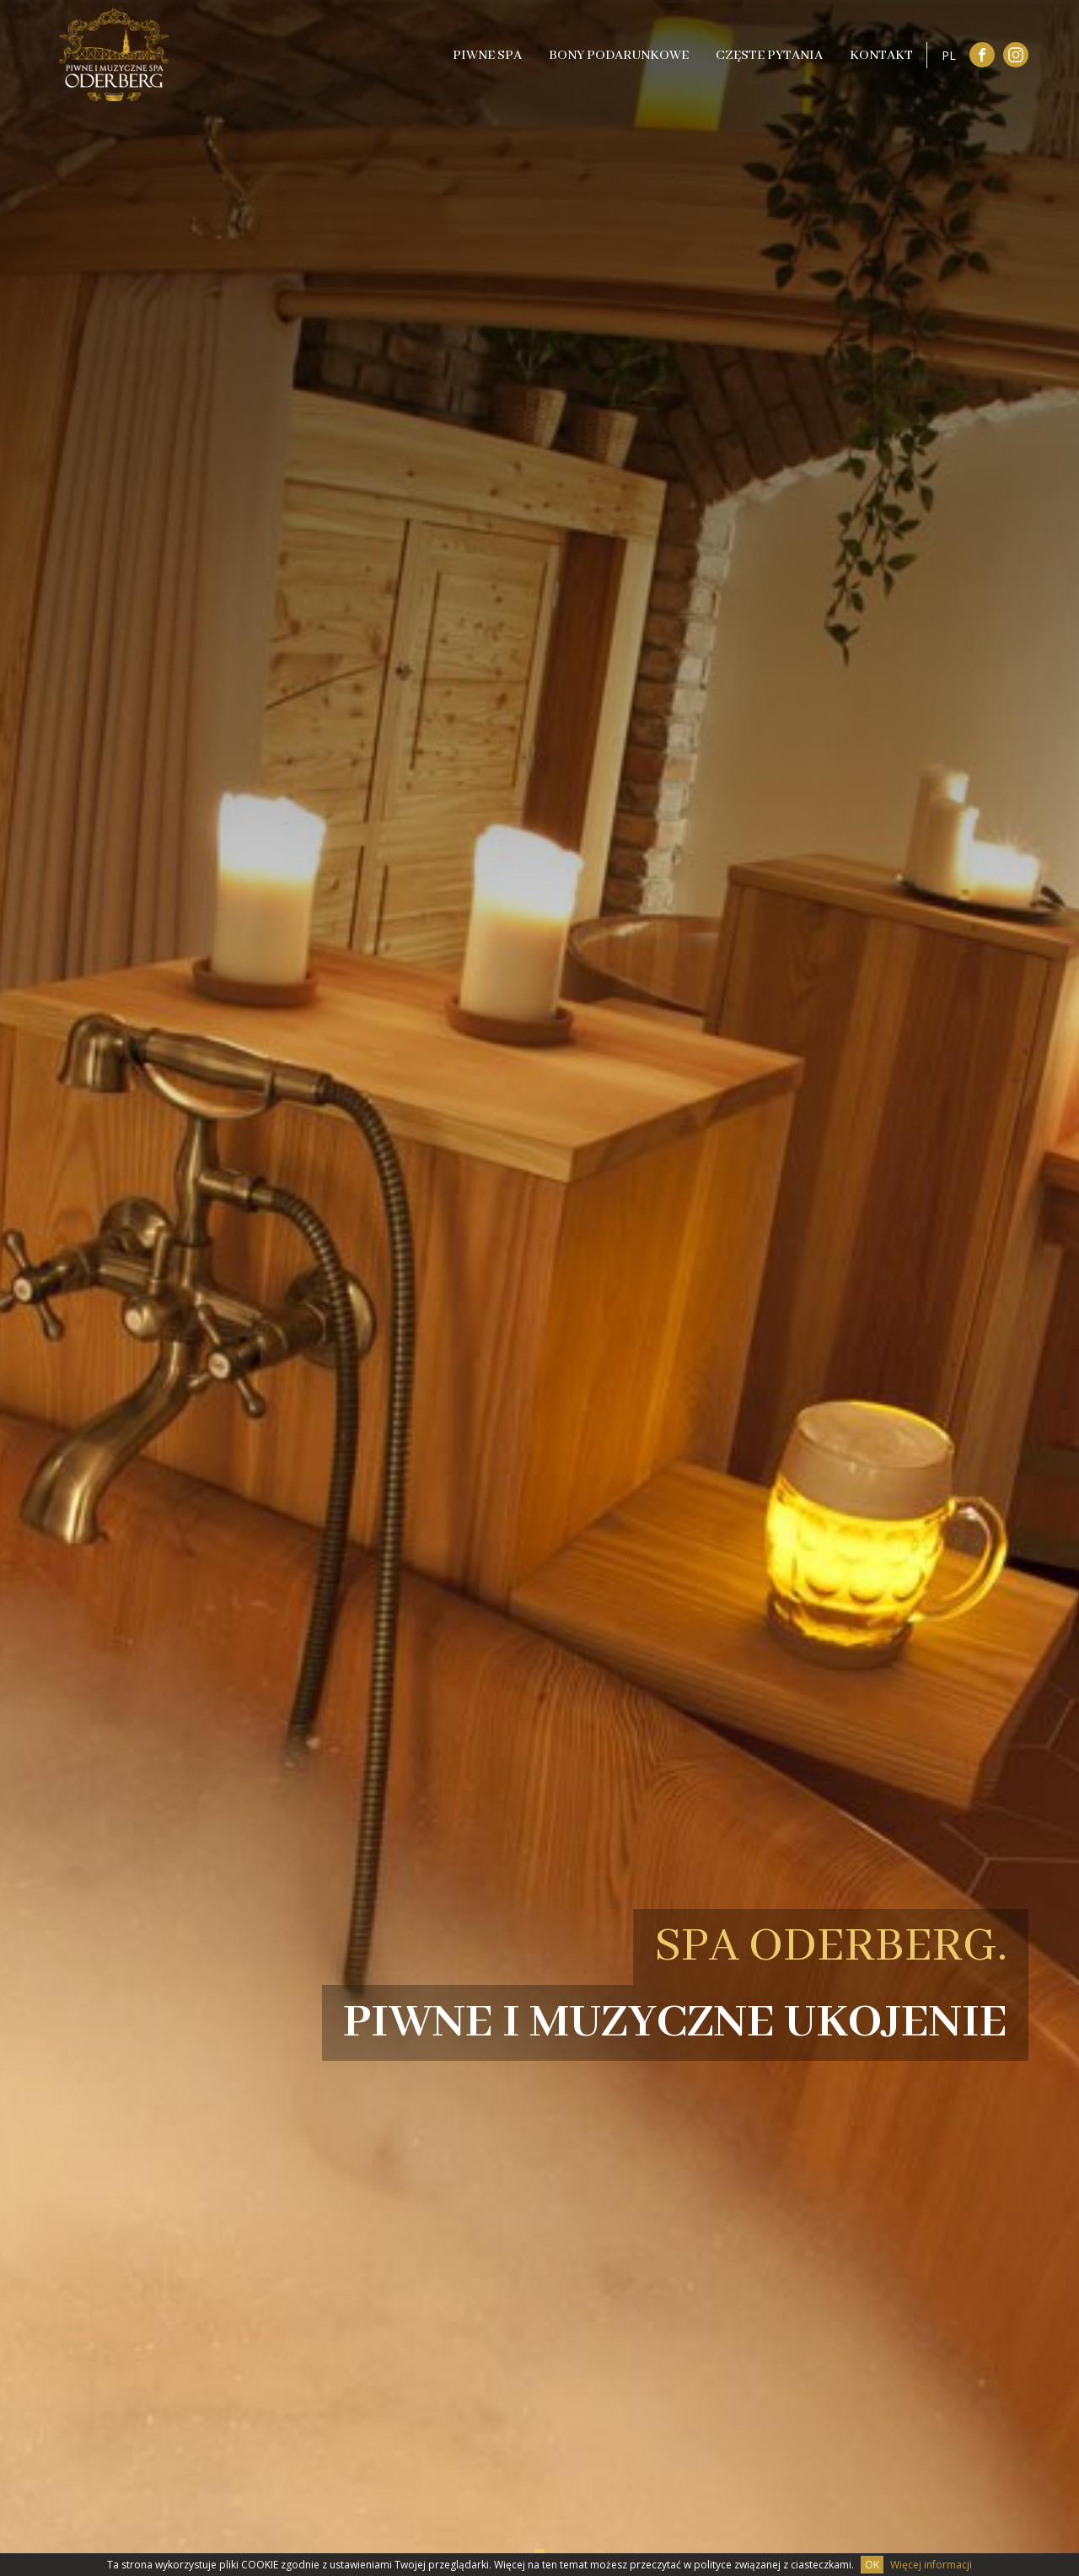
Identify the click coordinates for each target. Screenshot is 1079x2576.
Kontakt (881, 55)
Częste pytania (769, 55)
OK (872, 2564)
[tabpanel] (539, 1288)
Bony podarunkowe (619, 55)
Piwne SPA (487, 55)
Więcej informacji (931, 2564)
